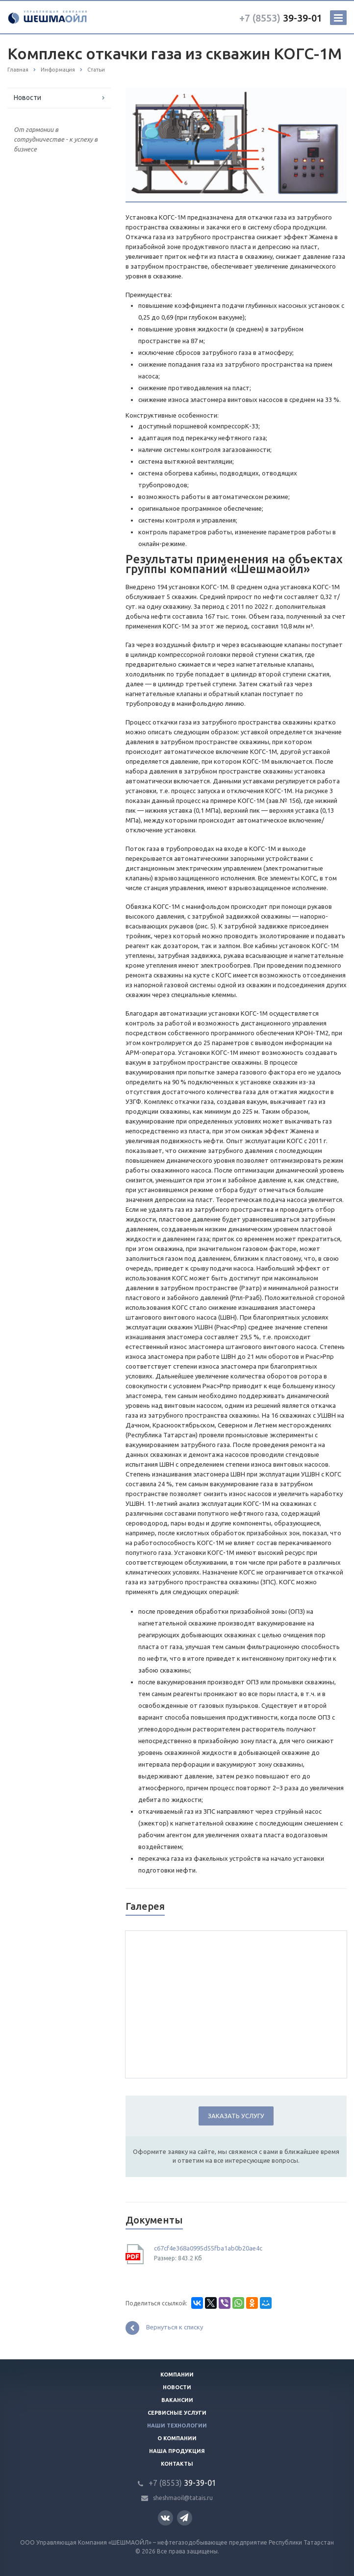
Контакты (177, 2464)
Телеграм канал (184, 2517)
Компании (177, 2374)
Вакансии (177, 2400)
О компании (177, 2438)
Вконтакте (165, 2517)
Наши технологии (177, 2425)
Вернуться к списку (164, 2328)
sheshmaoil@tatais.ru (183, 2498)
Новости (27, 97)
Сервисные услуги (177, 2413)
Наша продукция (177, 2451)
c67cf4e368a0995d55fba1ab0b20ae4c (208, 2248)
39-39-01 (280, 18)
